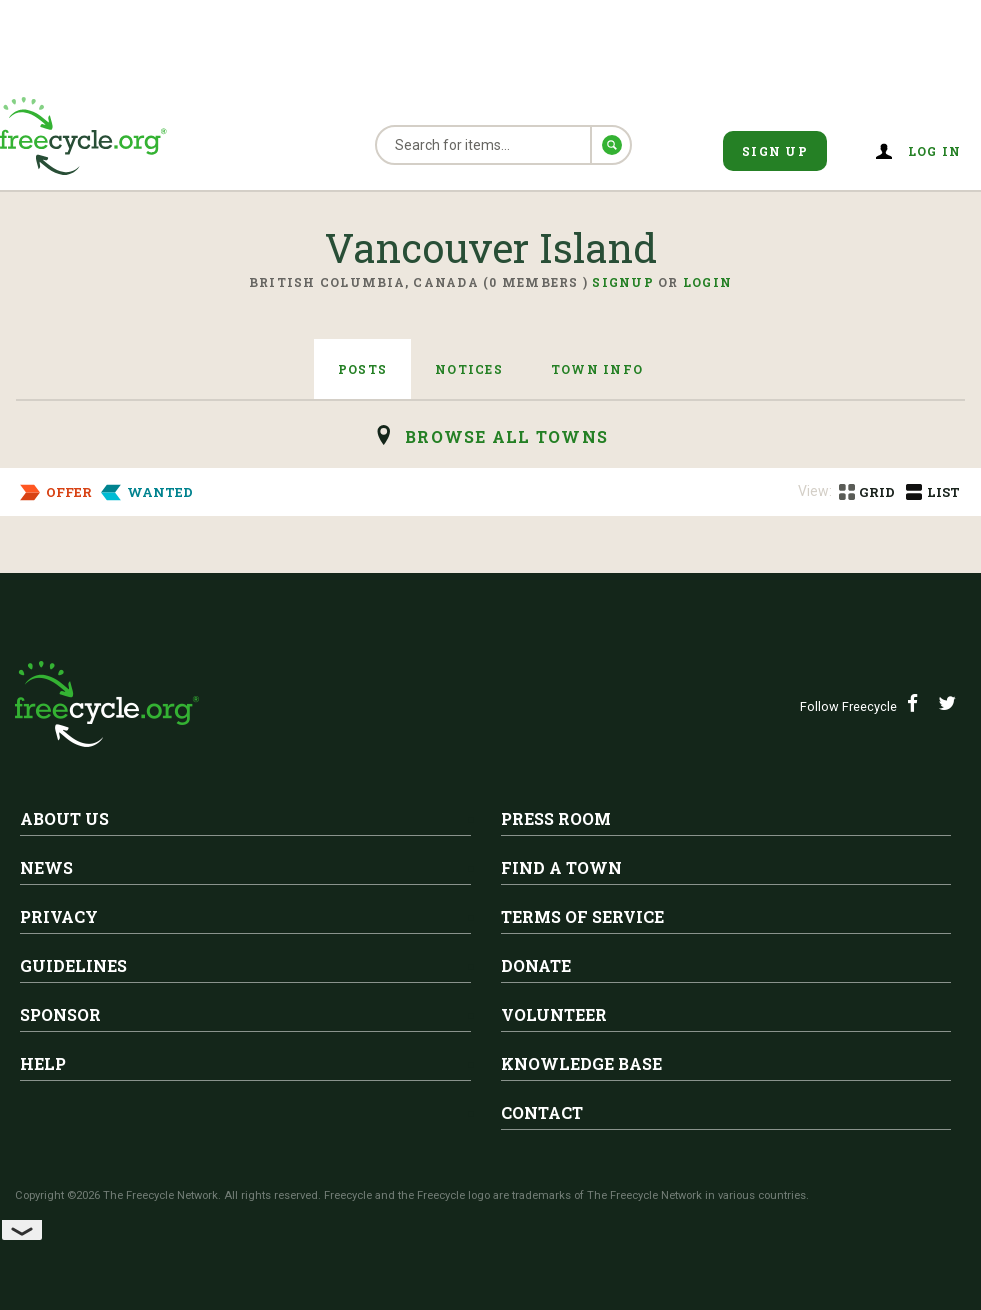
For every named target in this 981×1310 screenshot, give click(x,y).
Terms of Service (582, 916)
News (46, 867)
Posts (362, 369)
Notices (469, 369)
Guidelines (73, 965)
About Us (64, 818)
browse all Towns (506, 436)
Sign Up (775, 151)
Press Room (556, 818)
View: (815, 491)
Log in (935, 151)
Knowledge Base (581, 1063)
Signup (623, 282)
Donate (536, 965)
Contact (542, 1112)
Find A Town (561, 867)
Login (707, 282)
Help (43, 1063)
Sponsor (60, 1014)
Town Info (597, 369)
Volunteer (554, 1014)
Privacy (59, 916)
